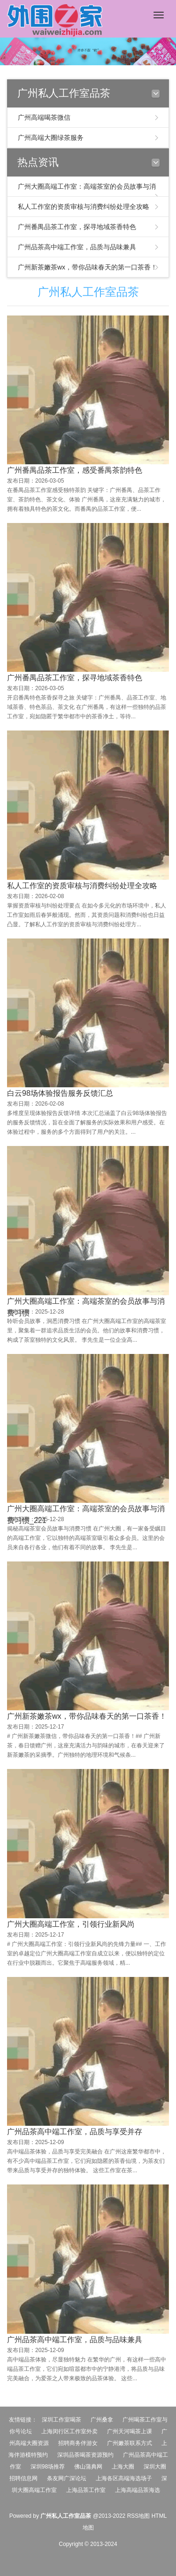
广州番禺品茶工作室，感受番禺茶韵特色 (74, 472)
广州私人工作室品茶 (88, 292)
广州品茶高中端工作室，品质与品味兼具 (77, 247)
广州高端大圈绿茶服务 (51, 137)
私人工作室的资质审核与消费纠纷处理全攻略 (83, 206)
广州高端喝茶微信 (44, 117)
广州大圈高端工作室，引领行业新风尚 (71, 2125)
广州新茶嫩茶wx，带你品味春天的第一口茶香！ (87, 267)
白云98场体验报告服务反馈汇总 (60, 1294)
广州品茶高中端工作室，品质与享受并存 (74, 2333)
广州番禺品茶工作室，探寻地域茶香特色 (77, 227)
